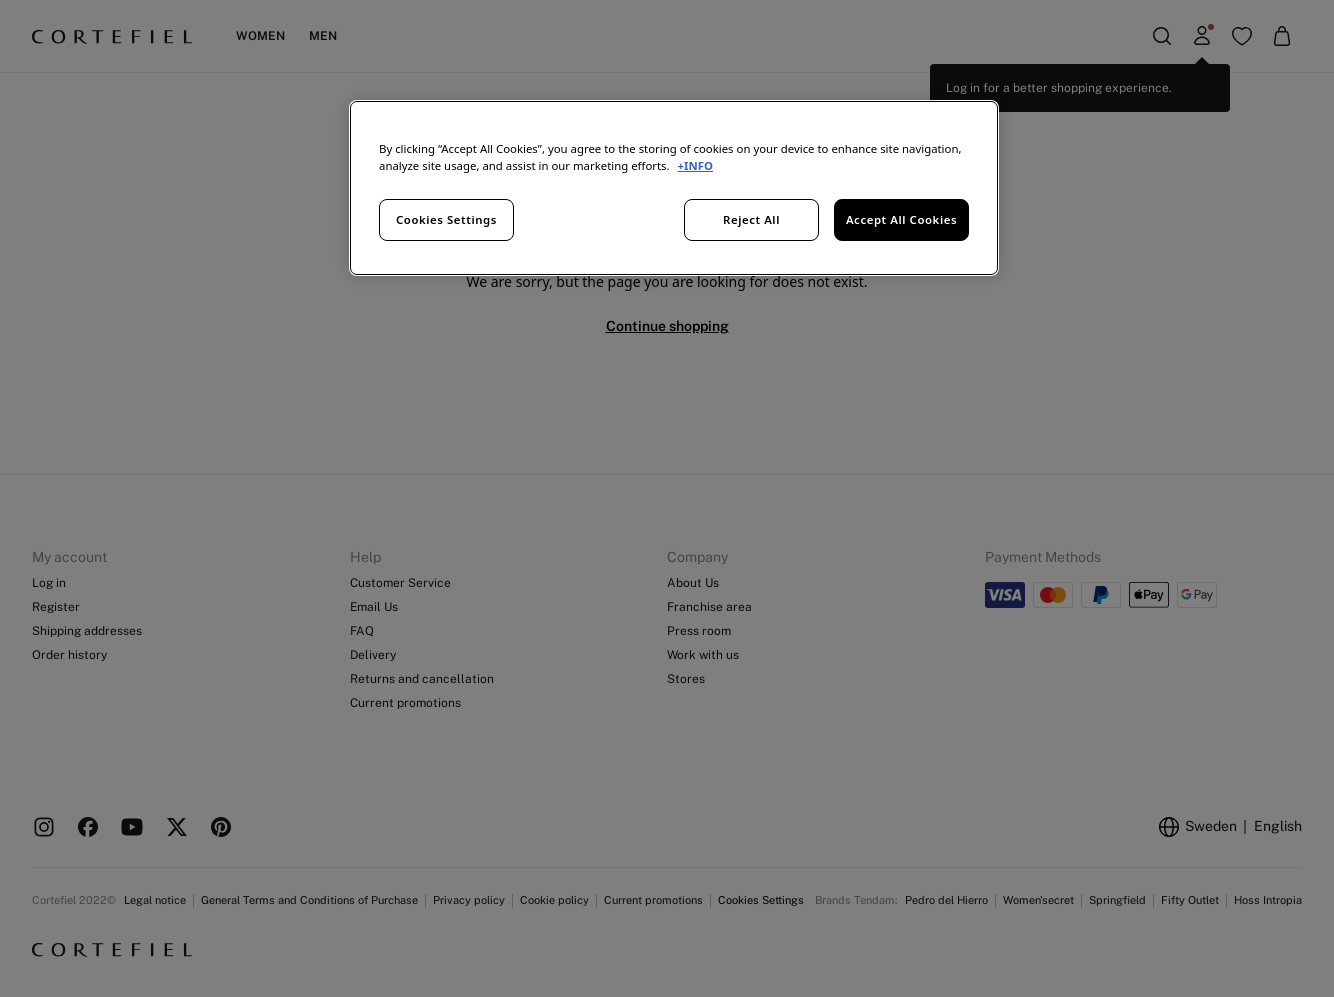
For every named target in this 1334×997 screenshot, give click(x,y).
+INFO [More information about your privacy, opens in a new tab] (695, 165)
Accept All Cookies (901, 219)
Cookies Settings (446, 219)
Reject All (751, 219)
